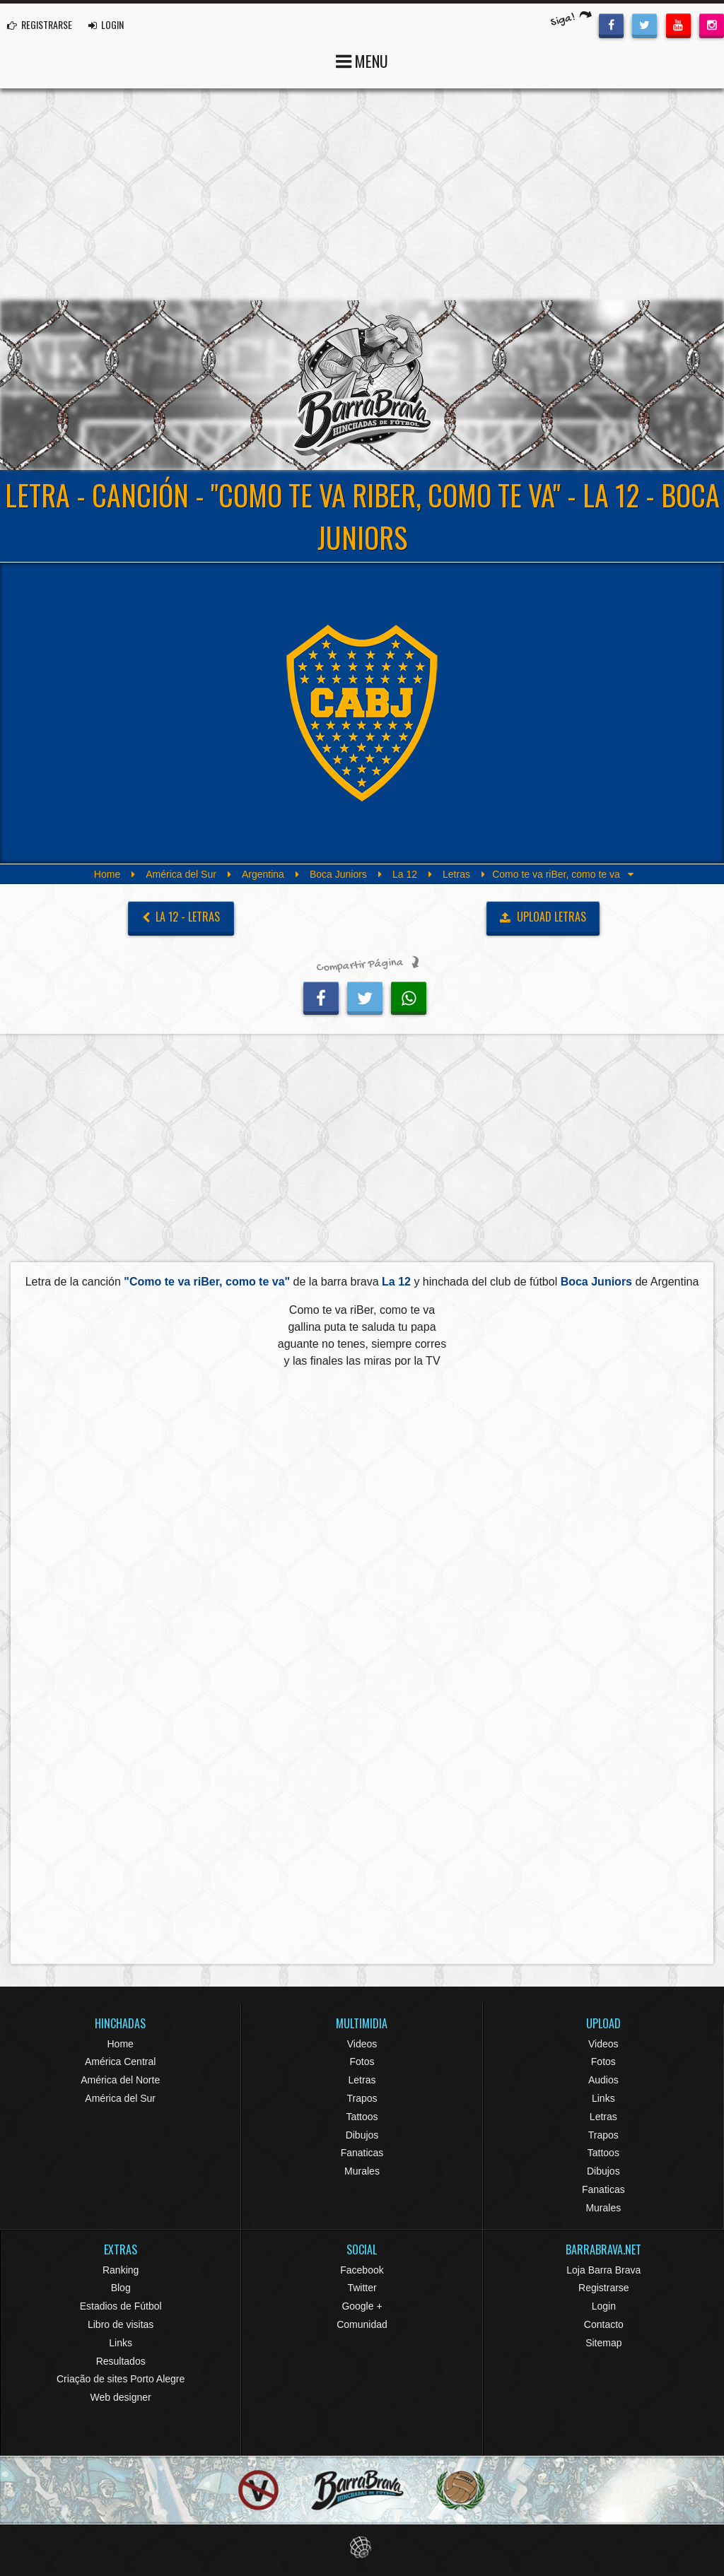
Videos (362, 2043)
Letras (456, 874)
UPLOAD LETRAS (543, 916)
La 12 (404, 874)
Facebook (361, 2270)
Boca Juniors (338, 874)
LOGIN (106, 24)
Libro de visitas (120, 2324)
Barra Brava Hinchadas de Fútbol (362, 385)
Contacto (604, 2324)
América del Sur (181, 874)
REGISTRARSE (39, 24)
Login (604, 2306)
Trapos (361, 2098)
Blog (121, 2287)
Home (107, 874)
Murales (362, 2171)
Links (603, 2098)
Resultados (121, 2361)
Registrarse (603, 2287)
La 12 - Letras (181, 916)
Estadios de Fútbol (121, 2306)
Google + (361, 2306)
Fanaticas (362, 2152)
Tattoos (362, 2116)
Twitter (361, 2287)
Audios (603, 2080)
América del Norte (120, 2080)
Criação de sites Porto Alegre (121, 2378)
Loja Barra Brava (603, 2270)
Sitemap (603, 2342)
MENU (362, 59)
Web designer (120, 2397)
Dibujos (362, 2135)
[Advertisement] (362, 194)
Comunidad (362, 2324)
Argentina (263, 874)
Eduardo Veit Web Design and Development (362, 2547)
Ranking (121, 2270)
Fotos (361, 2061)
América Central (120, 2061)
